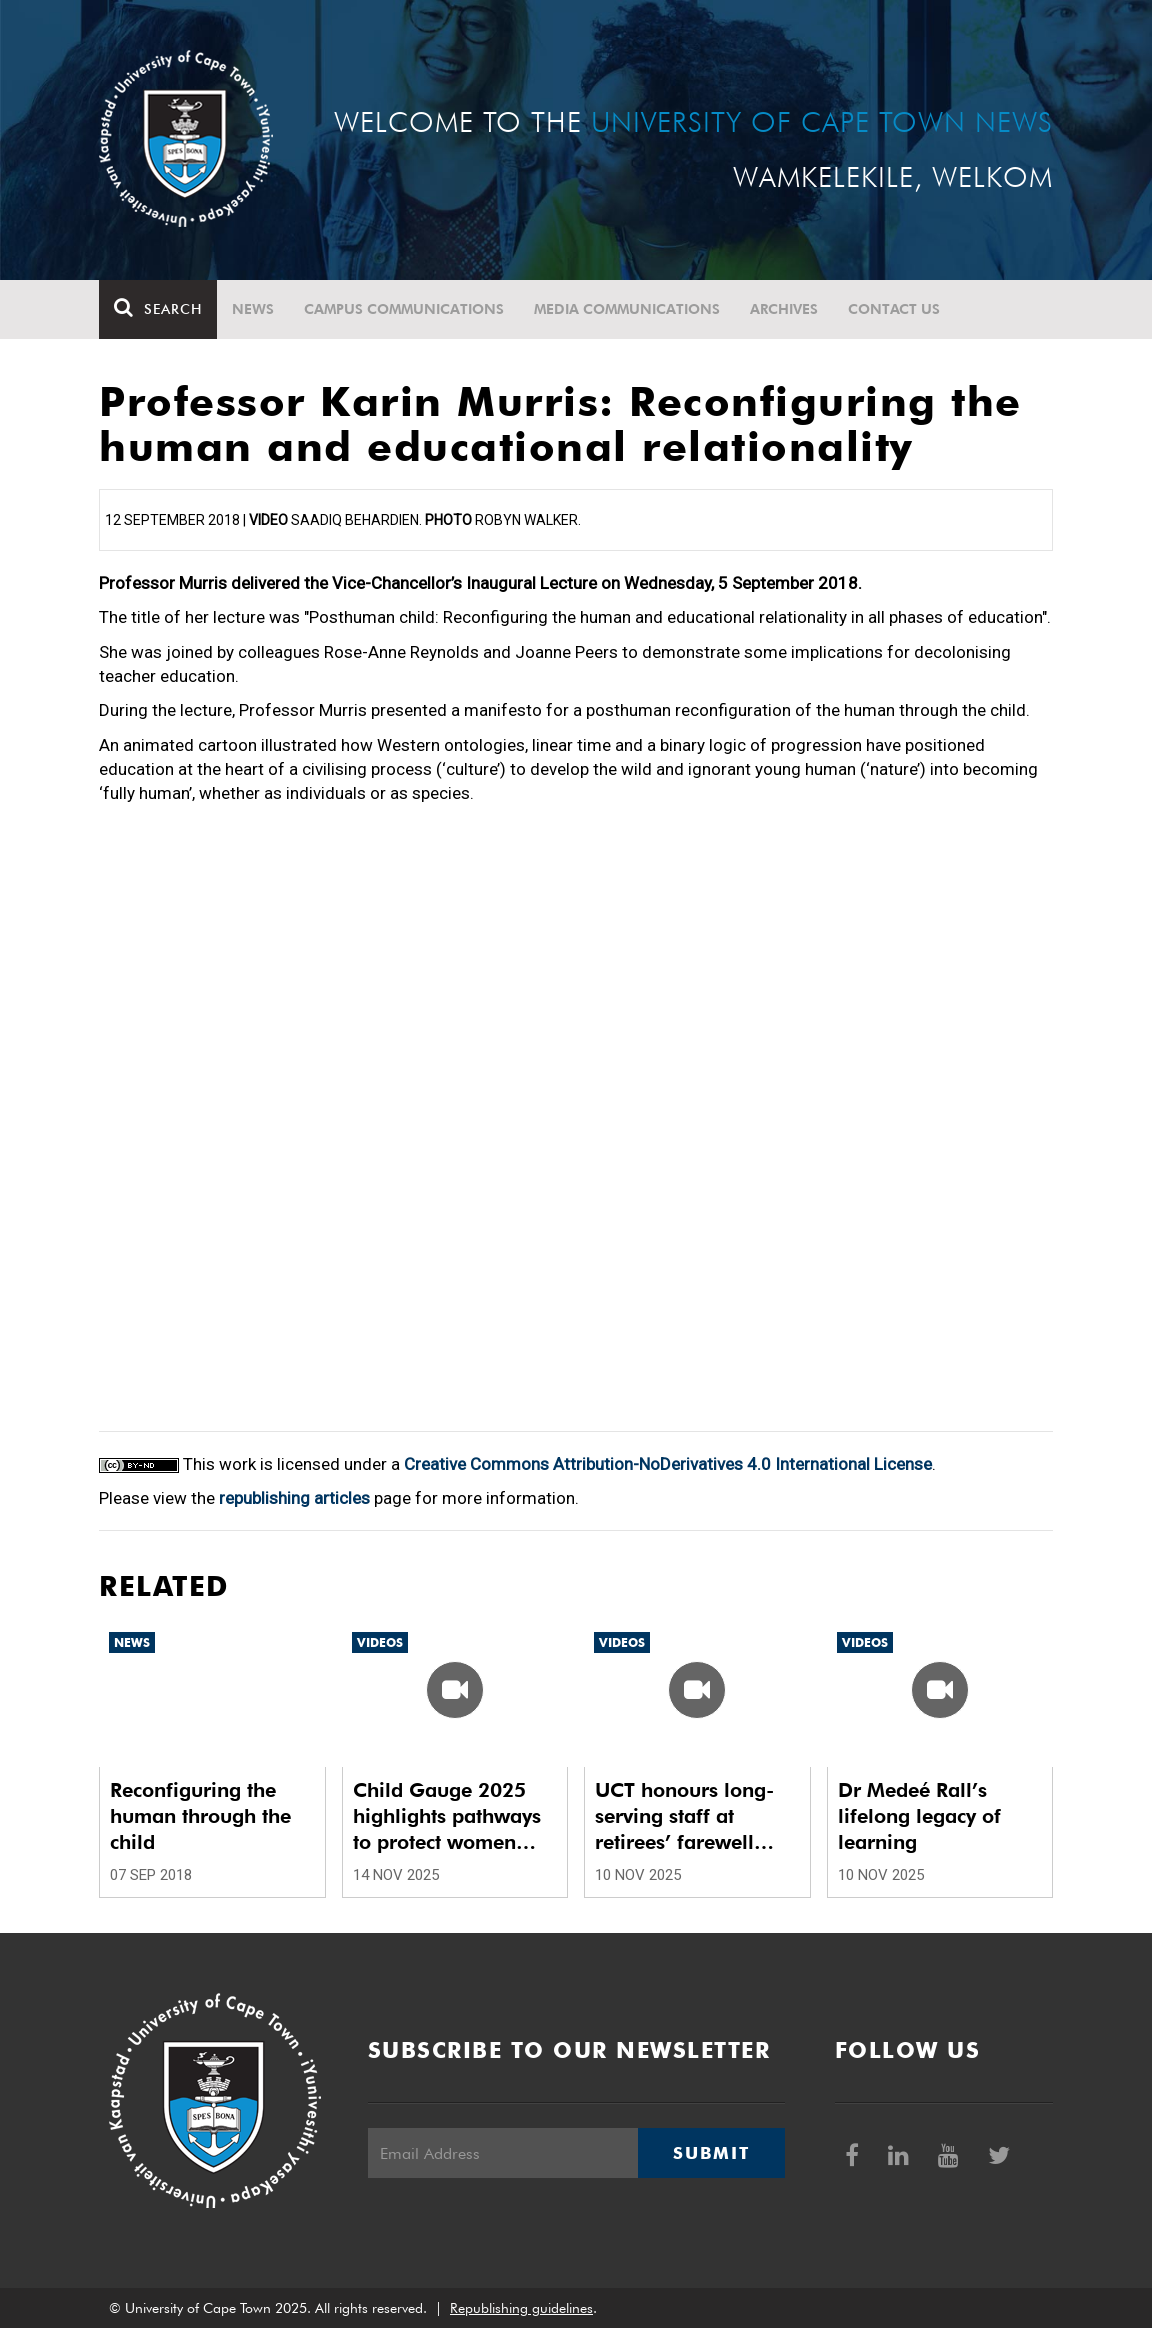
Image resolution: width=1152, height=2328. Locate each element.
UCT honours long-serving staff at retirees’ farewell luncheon (684, 1816)
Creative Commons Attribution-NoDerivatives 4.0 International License (668, 1464)
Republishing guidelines (521, 2308)
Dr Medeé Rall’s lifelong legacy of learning (919, 1816)
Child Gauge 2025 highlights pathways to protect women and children (447, 1816)
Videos (380, 1642)
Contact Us (894, 309)
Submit (711, 2153)
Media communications (627, 309)
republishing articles (294, 1498)
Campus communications (404, 309)
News (253, 309)
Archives (784, 309)
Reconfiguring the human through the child (200, 1816)
